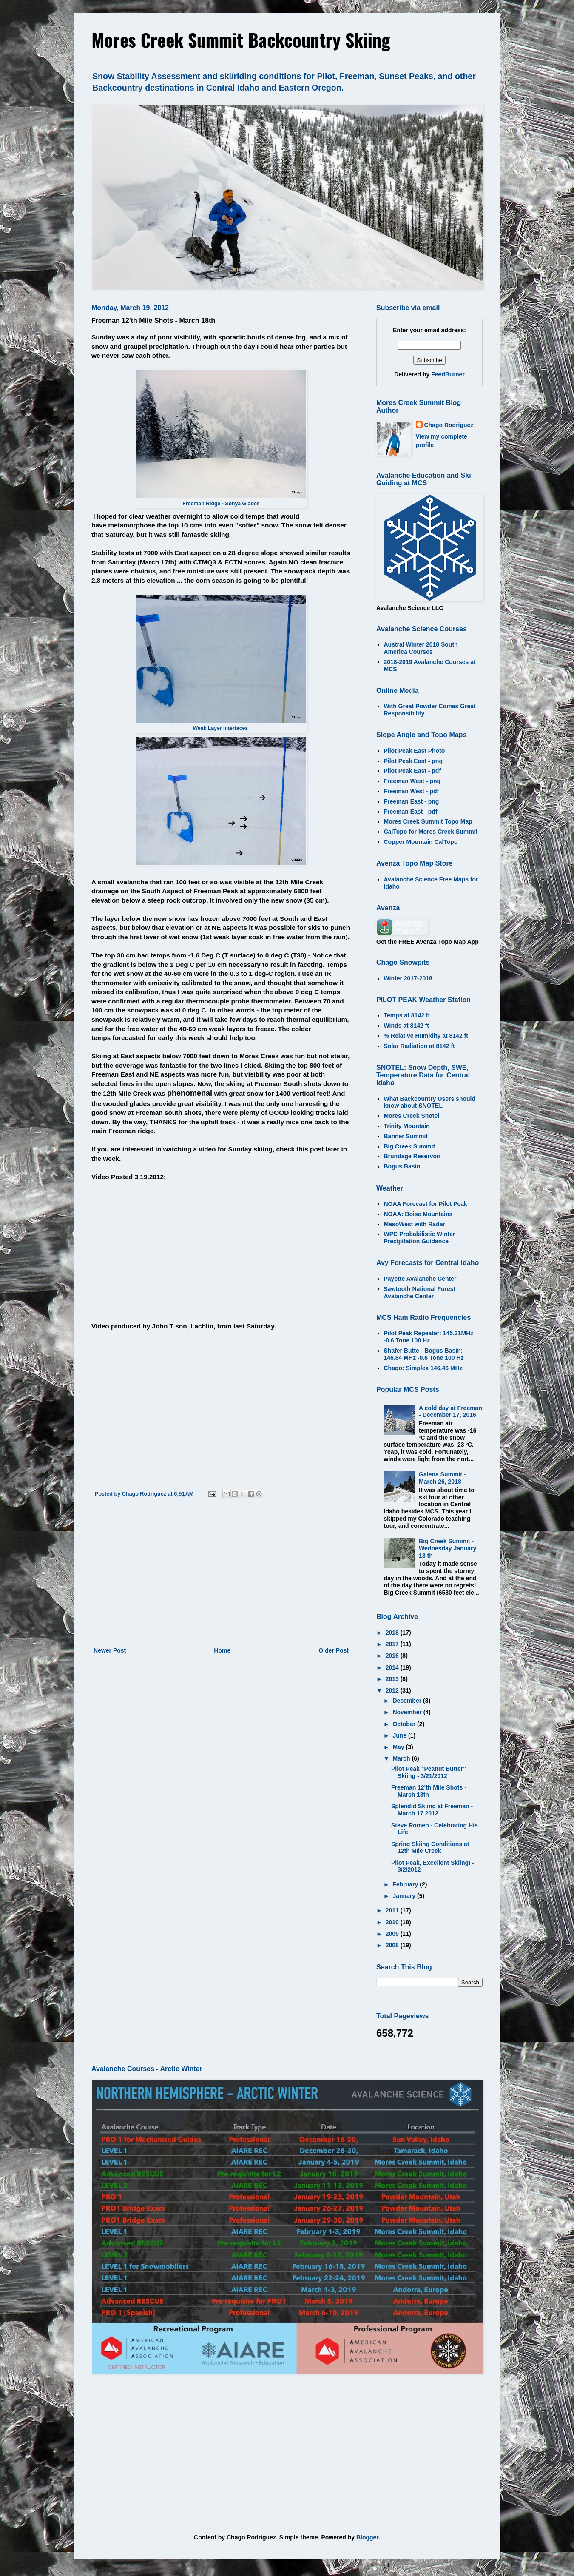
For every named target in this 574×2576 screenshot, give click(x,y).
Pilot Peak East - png (413, 761)
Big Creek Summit (409, 1146)
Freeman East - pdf (411, 811)
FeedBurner (448, 374)
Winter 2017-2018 (408, 978)
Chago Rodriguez (449, 425)
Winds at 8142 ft (406, 1025)
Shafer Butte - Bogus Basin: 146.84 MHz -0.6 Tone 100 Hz (424, 1354)
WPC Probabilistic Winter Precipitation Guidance (419, 1238)
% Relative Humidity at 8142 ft (426, 1035)
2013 (393, 1679)
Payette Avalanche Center (420, 1278)
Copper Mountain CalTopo (421, 841)
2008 (393, 1945)
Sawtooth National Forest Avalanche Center (420, 1292)
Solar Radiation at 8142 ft (419, 1046)
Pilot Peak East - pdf (412, 770)
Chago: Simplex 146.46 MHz (423, 1368)
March (402, 1758)
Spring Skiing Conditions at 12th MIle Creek (430, 1848)
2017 (393, 1644)
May (399, 1747)
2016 (393, 1655)
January (404, 1895)
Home (222, 1650)
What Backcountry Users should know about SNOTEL (430, 1102)
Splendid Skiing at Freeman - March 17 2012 (432, 1810)
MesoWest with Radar (414, 1224)
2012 (393, 1690)
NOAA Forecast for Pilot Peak (425, 1203)
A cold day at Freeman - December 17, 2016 (450, 1412)
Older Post (333, 1650)
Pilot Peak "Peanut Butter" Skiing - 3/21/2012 (428, 1772)
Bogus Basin (402, 1166)
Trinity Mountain (407, 1126)
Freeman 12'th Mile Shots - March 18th (428, 1791)
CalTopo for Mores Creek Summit (431, 831)
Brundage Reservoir (412, 1156)
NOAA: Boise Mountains (418, 1214)
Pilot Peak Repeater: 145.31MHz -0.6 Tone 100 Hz (429, 1337)
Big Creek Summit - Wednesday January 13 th (447, 1548)
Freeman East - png (411, 801)
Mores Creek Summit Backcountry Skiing (240, 39)
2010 (393, 1922)
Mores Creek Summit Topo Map (428, 821)
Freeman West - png (412, 781)
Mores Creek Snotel (412, 1115)
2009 (393, 1933)
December (407, 1700)
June (400, 1735)
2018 (393, 1632)
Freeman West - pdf (411, 791)
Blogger (367, 2537)
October (404, 1724)
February (406, 1884)
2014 (393, 1667)
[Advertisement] (221, 1575)
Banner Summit (406, 1136)
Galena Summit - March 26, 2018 (442, 1478)
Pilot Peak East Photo (414, 750)
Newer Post (110, 1650)
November (407, 1712)
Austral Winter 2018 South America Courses (421, 648)
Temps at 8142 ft (407, 1015)
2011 (393, 1910)
